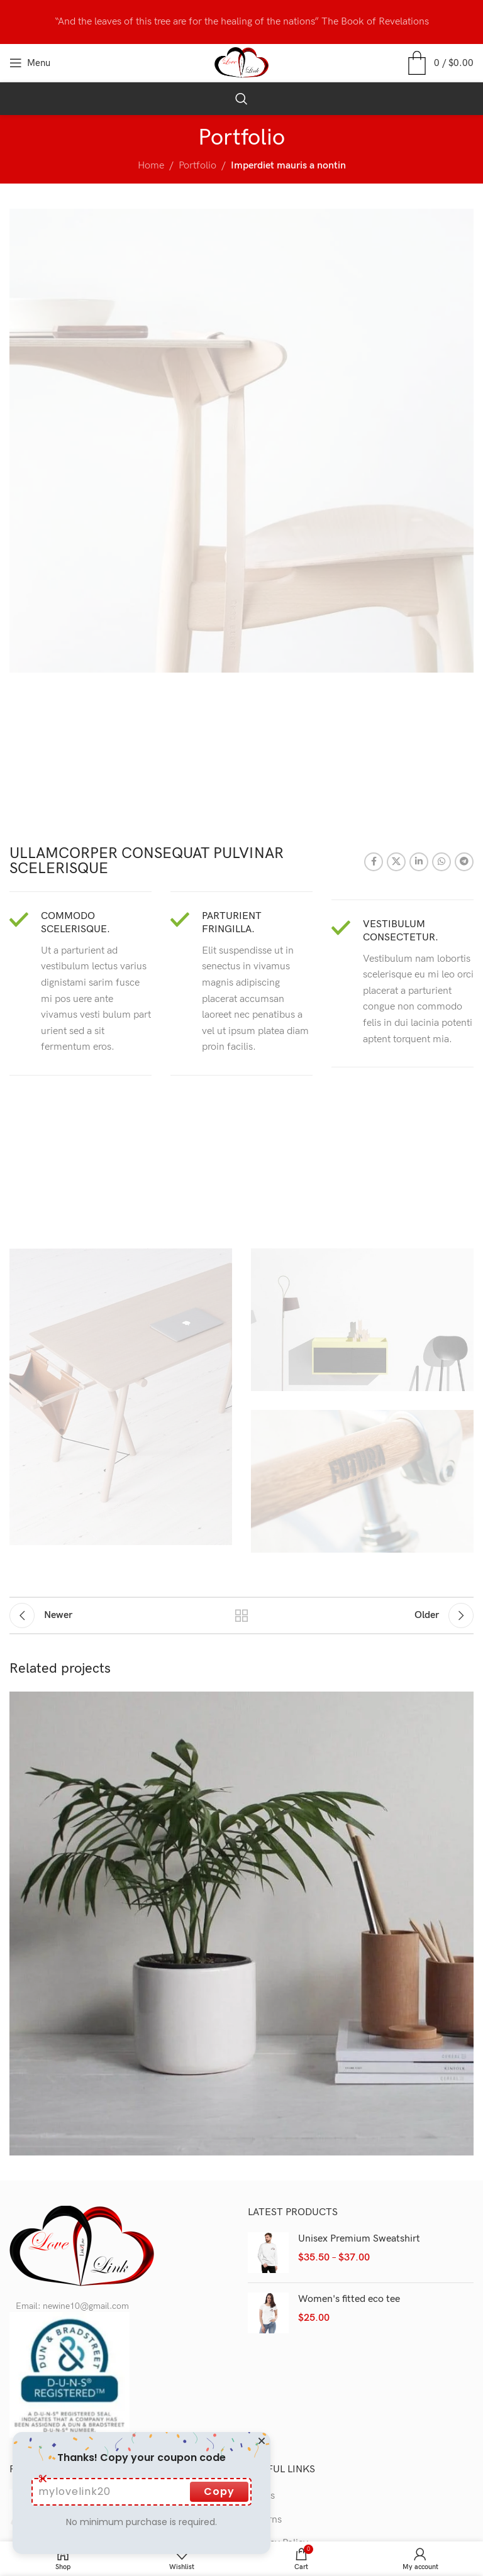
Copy (219, 2491)
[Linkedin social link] (418, 861)
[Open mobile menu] (30, 62)
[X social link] (396, 861)
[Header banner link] (241, 22)
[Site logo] (241, 63)
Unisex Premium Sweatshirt (359, 2239)
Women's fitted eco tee (349, 2299)
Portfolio (197, 166)
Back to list (241, 1615)
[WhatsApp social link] (441, 861)
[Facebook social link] (373, 861)
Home (151, 166)
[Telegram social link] (464, 861)
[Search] (241, 98)
